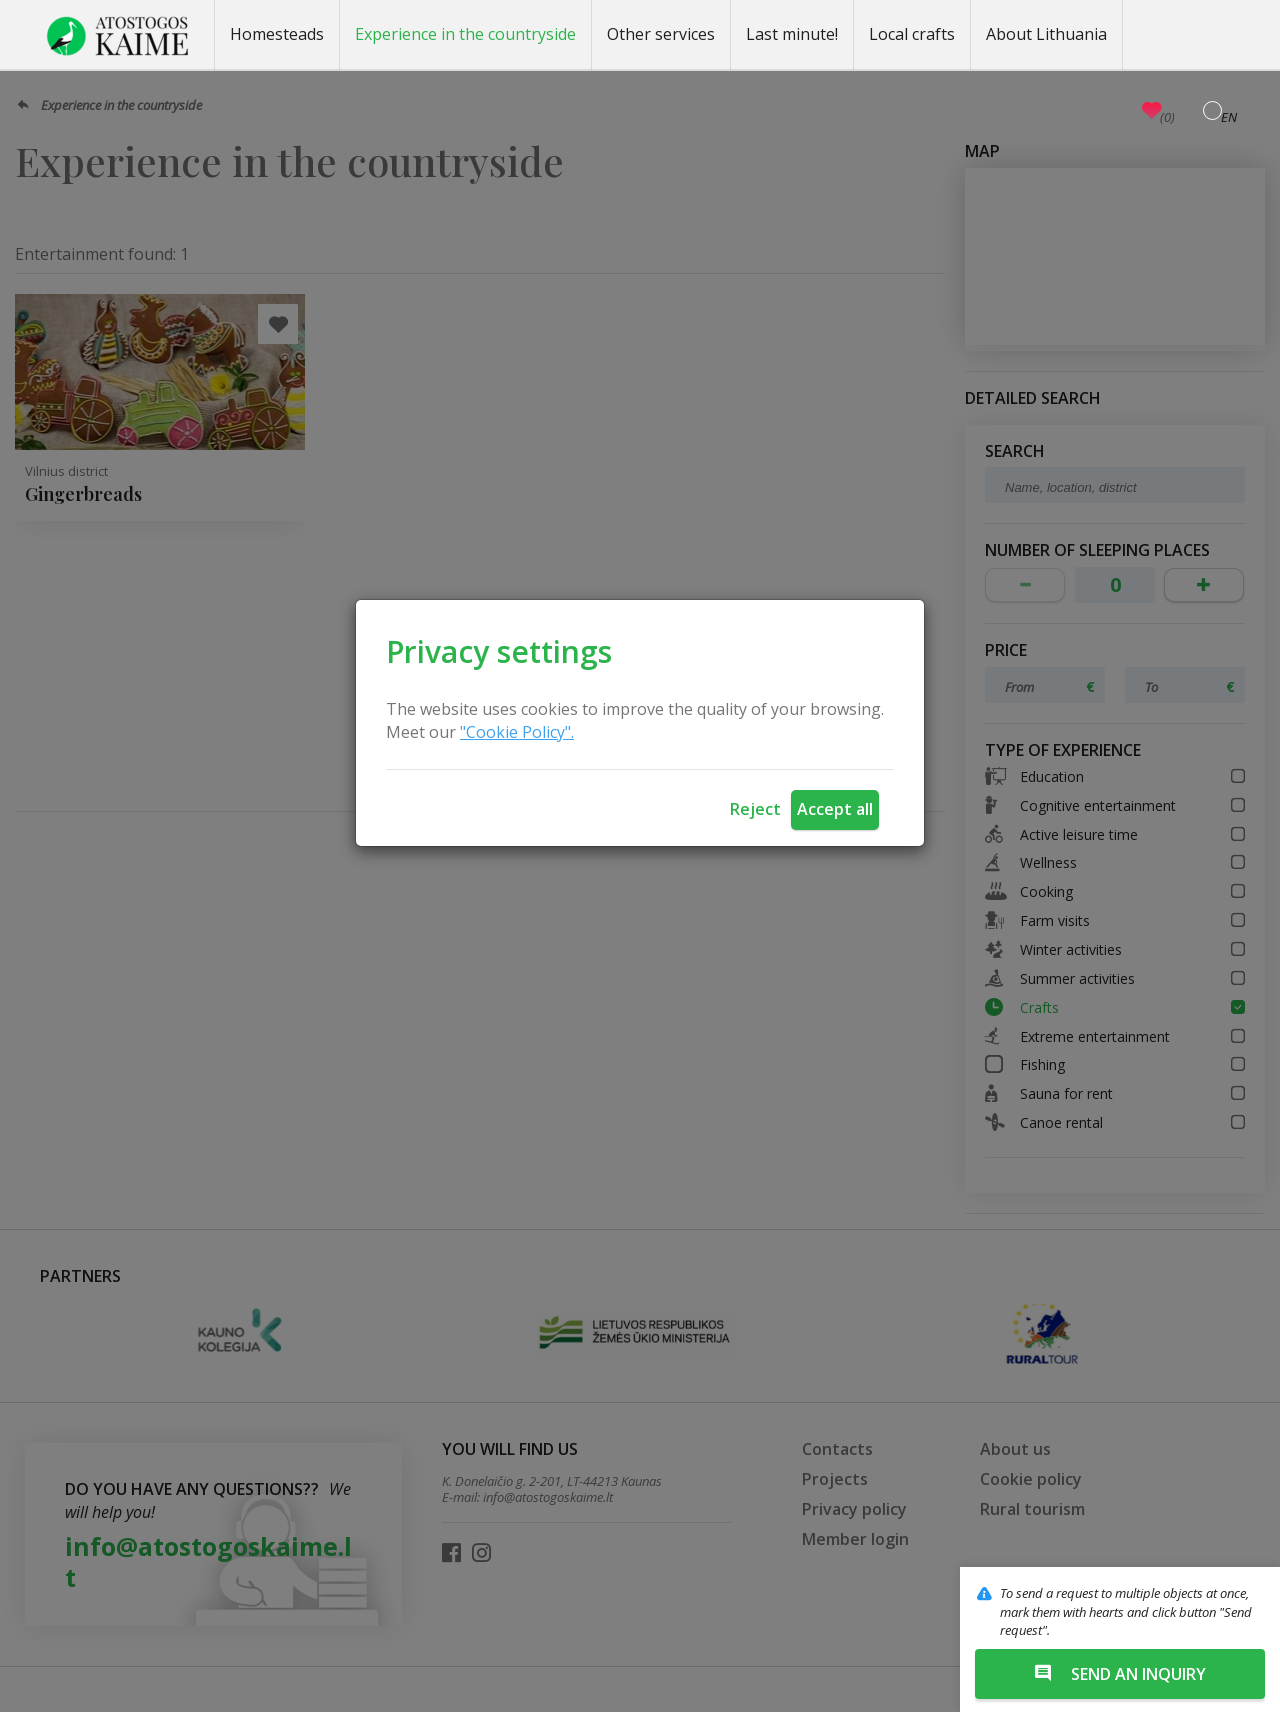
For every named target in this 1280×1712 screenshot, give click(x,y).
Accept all (835, 809)
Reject (755, 809)
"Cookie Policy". (517, 732)
